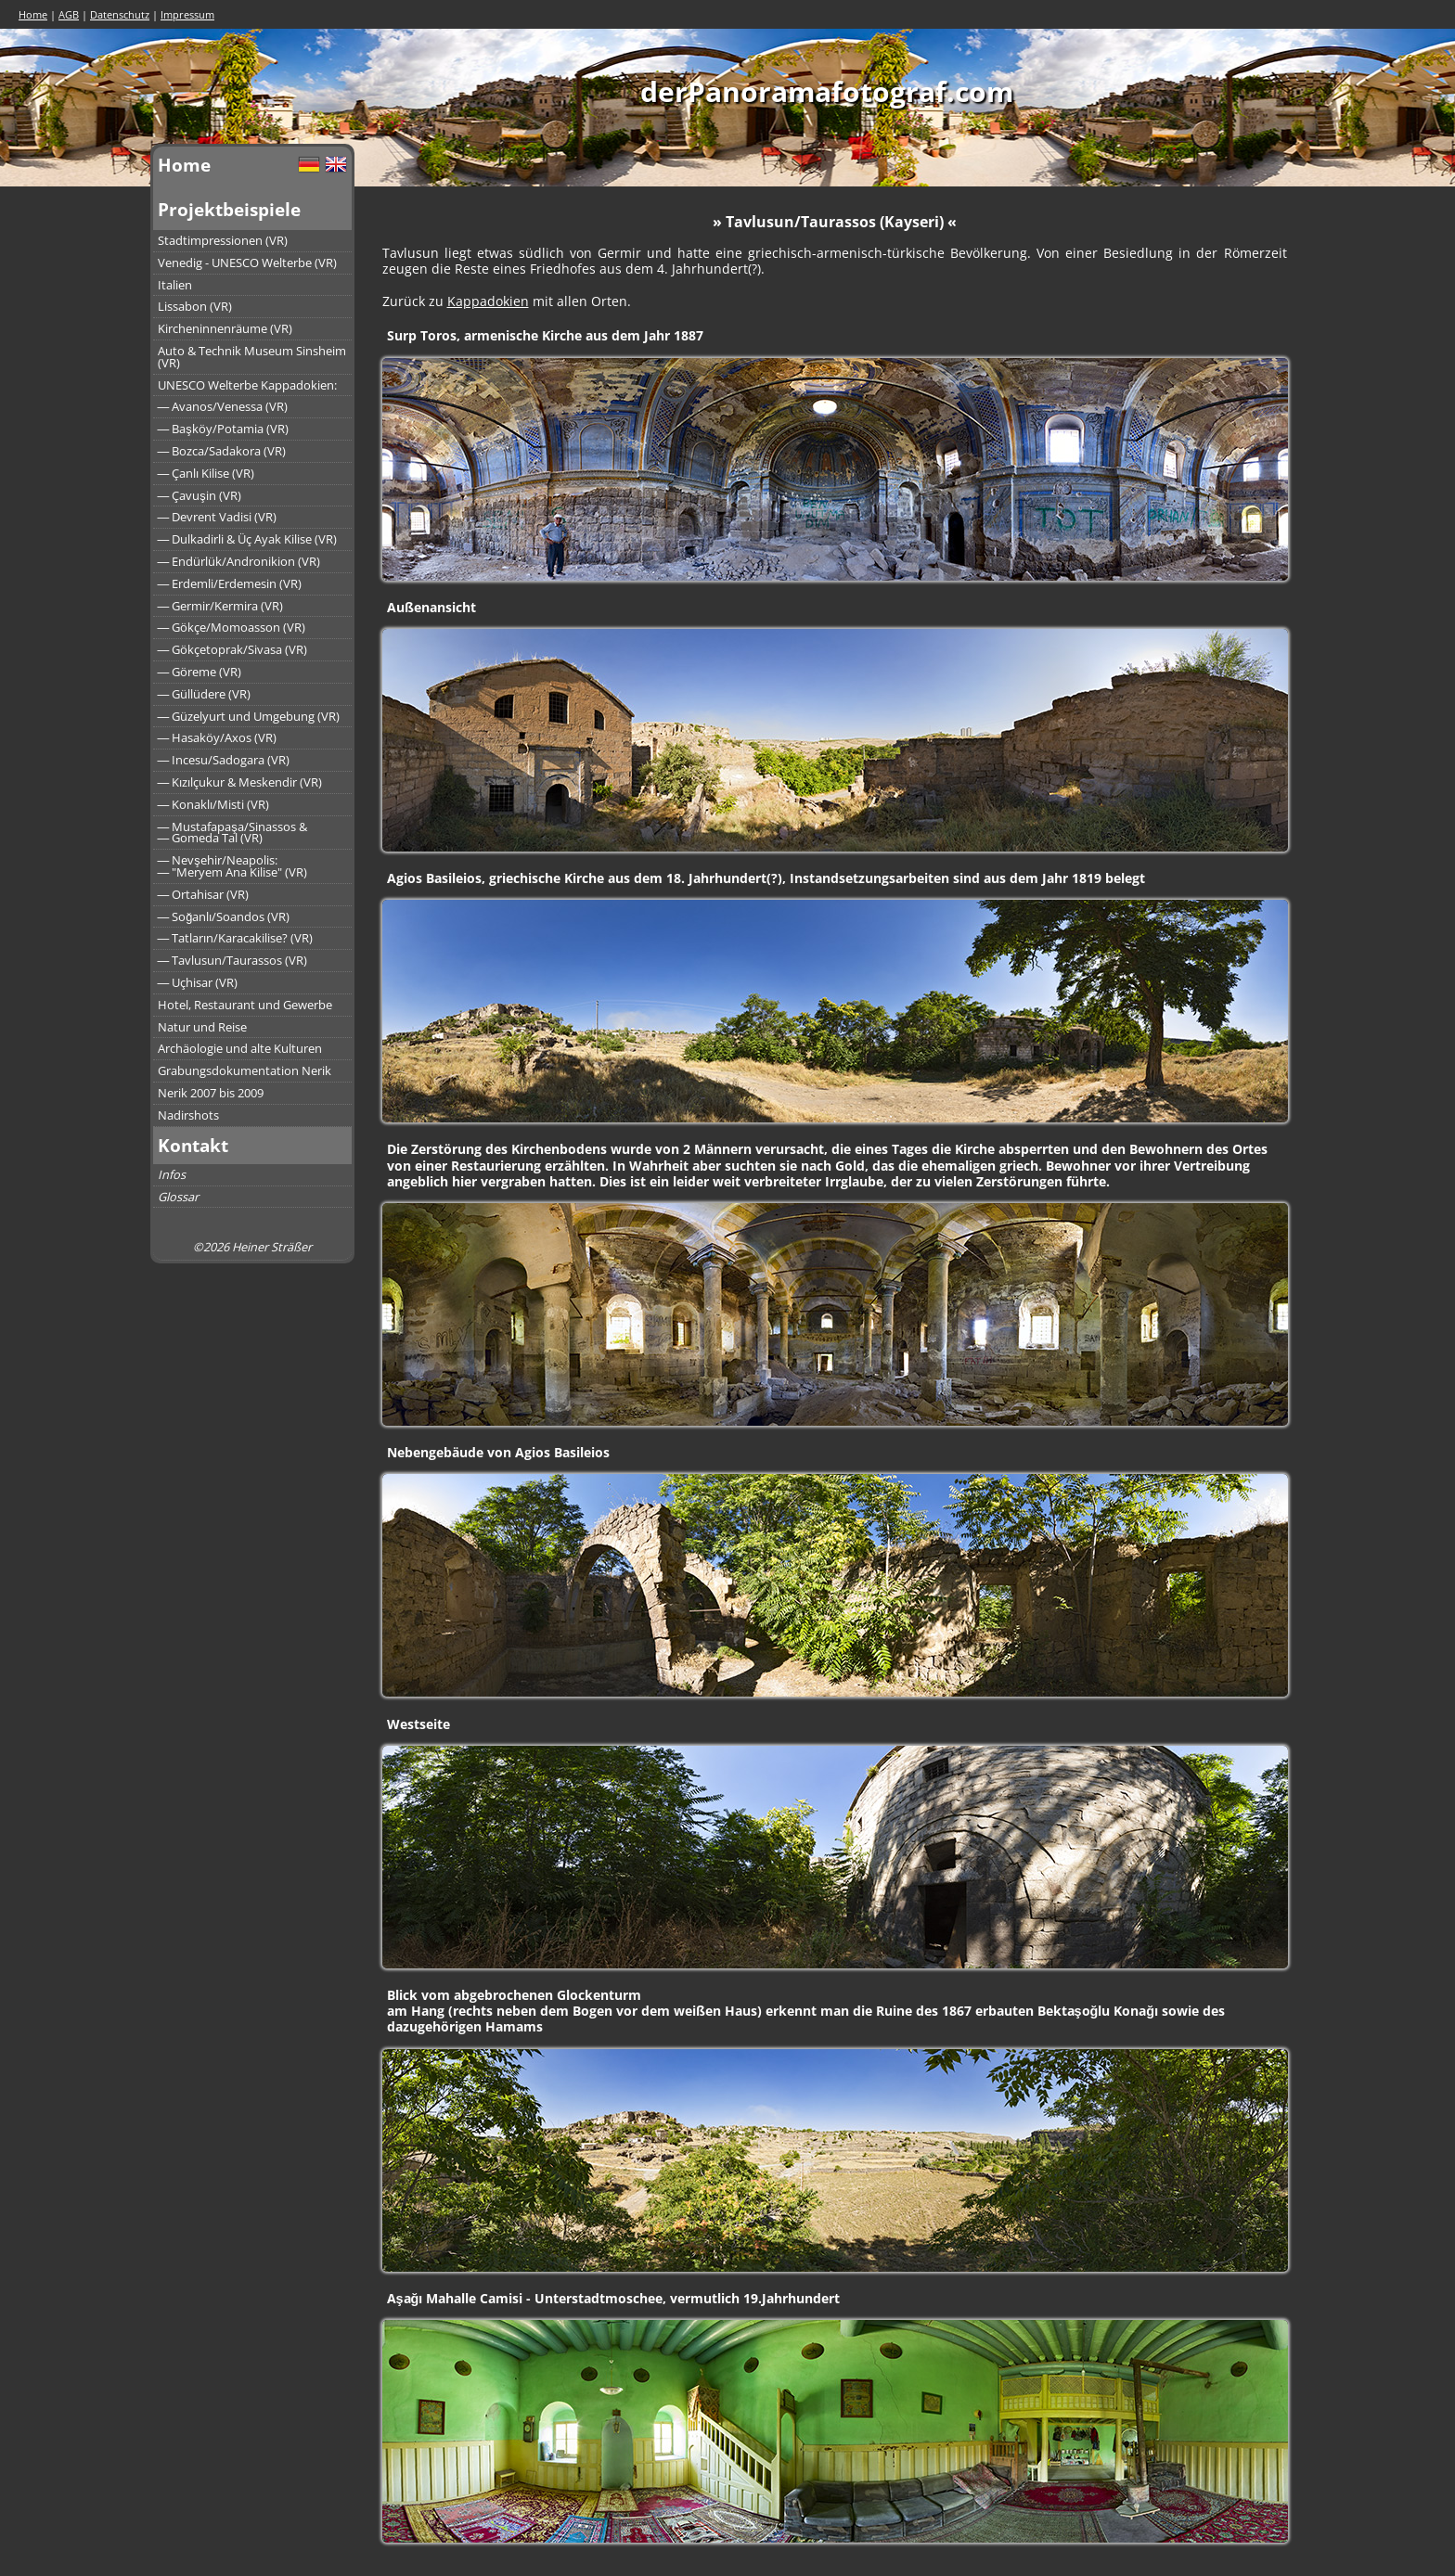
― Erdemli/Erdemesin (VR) (230, 583)
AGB (68, 14)
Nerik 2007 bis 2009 (211, 1092)
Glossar (178, 1196)
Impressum (187, 14)
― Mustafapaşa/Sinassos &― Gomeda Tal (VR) (232, 832)
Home (33, 14)
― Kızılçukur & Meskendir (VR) (240, 782)
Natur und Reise (202, 1027)
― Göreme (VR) (200, 671)
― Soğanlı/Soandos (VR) (224, 916)
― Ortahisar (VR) (204, 894)
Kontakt (193, 1145)
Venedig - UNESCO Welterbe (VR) (247, 262)
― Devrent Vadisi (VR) (217, 516)
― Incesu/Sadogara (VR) (224, 759)
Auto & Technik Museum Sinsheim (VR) (252, 356)
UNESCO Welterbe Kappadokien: (247, 385)
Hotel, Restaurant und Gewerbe (245, 1004)
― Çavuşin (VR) (199, 495)
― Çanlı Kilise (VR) (206, 473)
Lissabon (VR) (195, 306)
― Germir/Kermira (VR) (221, 605)
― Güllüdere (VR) (204, 694)
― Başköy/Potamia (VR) (223, 428)
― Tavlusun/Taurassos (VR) (233, 960)
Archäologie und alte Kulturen (240, 1048)
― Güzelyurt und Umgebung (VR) (249, 716)
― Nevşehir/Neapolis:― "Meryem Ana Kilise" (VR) (233, 866)
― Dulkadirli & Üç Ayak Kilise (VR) (248, 539)
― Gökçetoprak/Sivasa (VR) (233, 649)
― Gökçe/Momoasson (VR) (232, 627)
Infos (172, 1174)
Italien (175, 284)
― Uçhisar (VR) (198, 982)
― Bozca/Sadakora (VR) (222, 450)
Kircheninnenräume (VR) (225, 328)
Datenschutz (119, 14)
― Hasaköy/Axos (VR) (217, 737)
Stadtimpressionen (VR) (223, 240)
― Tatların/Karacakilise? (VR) (236, 937)
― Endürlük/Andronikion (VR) (239, 561)
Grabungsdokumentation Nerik (244, 1070)
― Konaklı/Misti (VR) (214, 804)
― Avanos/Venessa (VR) (223, 406)
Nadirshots (188, 1115)
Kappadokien (488, 301)
